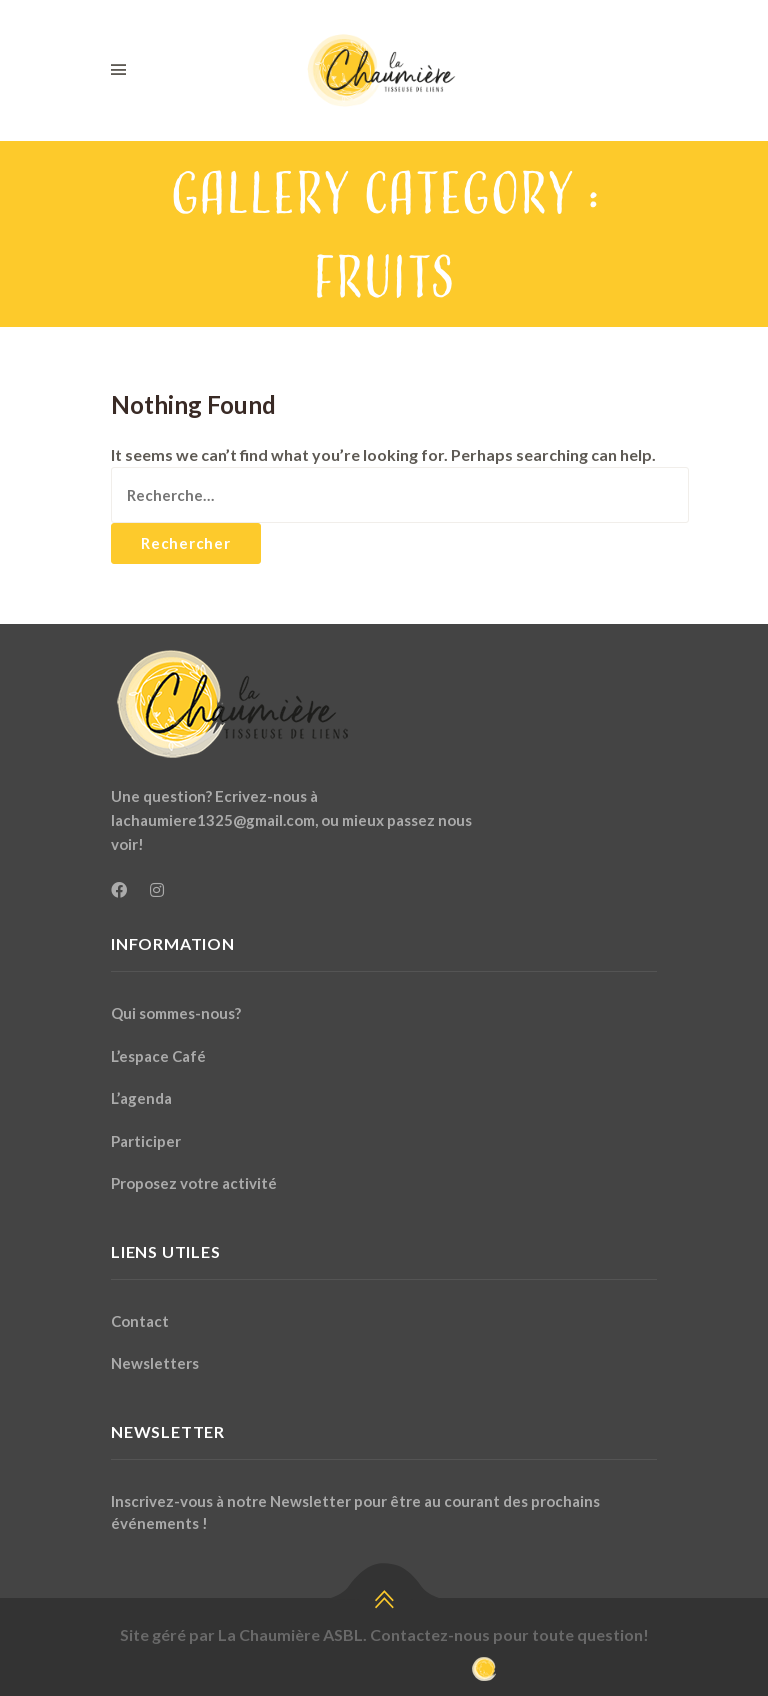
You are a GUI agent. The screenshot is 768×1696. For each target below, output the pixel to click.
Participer (146, 1141)
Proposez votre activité (194, 1183)
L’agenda (141, 1098)
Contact (140, 1321)
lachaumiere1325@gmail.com (213, 820)
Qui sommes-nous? (176, 1013)
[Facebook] (119, 890)
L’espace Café (158, 1056)
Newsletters (155, 1363)
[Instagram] (157, 890)
